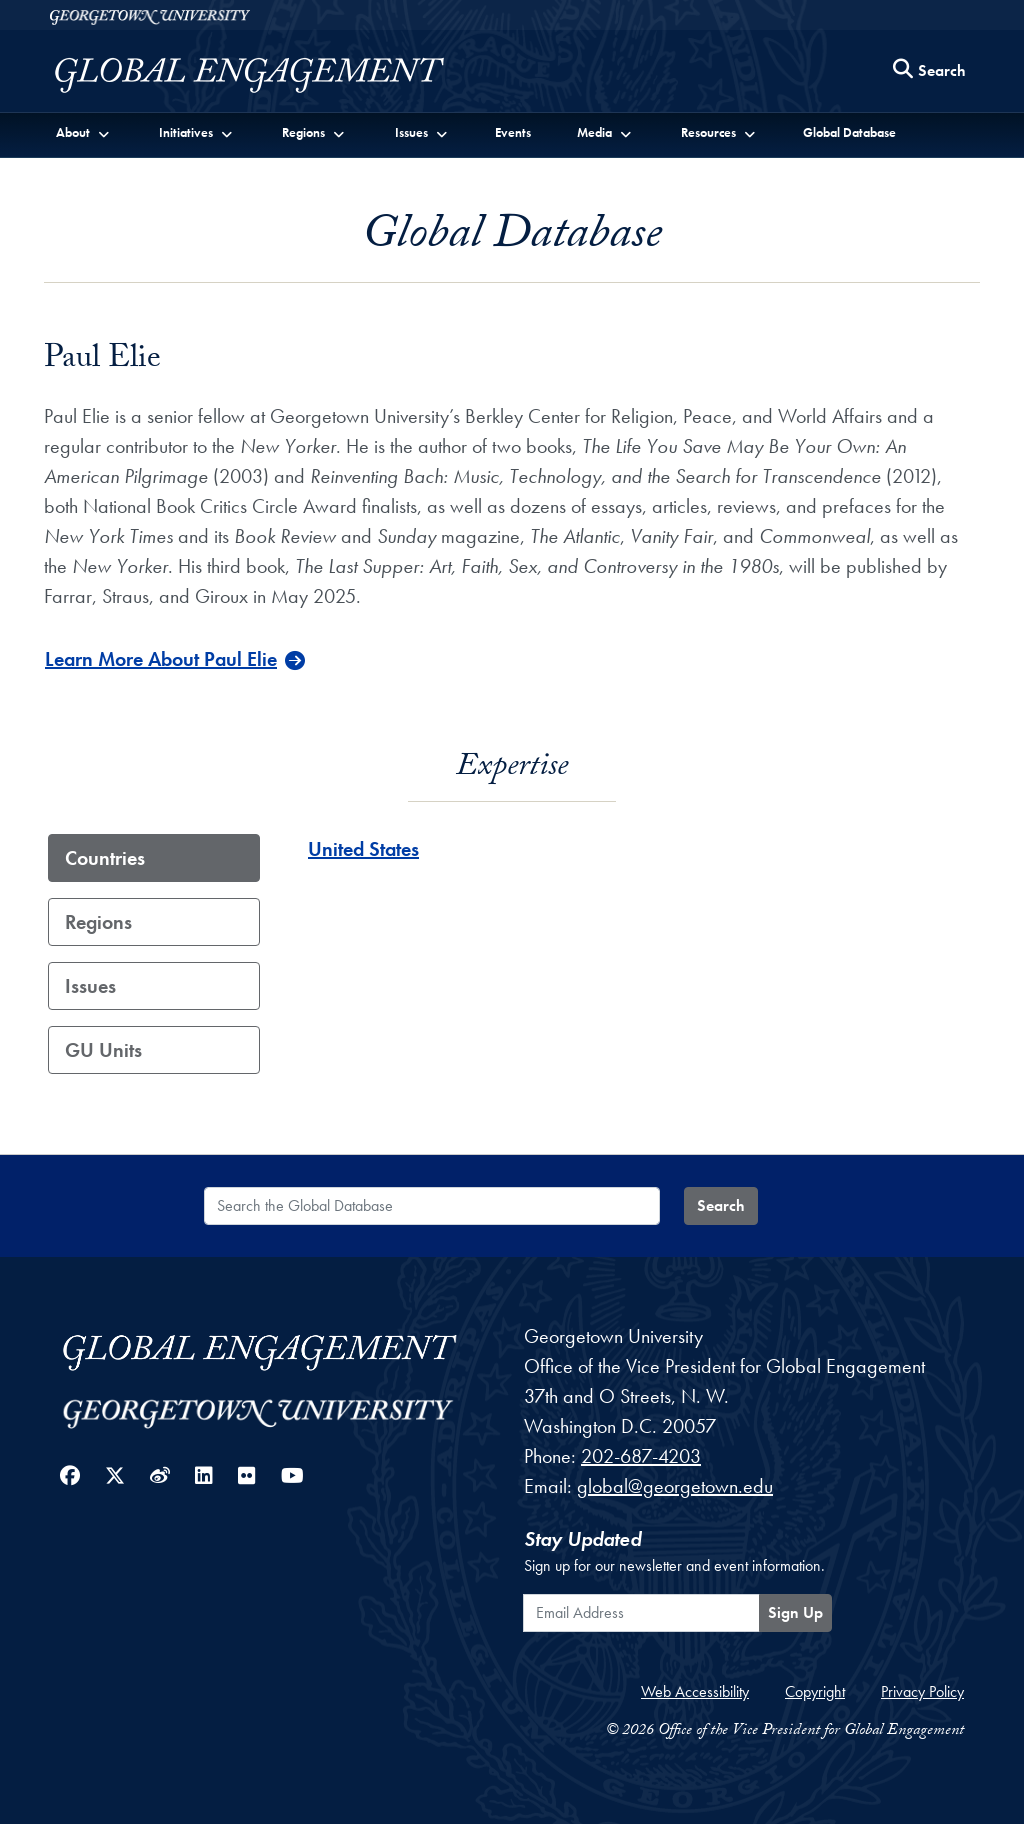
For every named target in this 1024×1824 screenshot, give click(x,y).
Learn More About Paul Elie (161, 659)
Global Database (849, 132)
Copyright (815, 1691)
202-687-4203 (641, 1456)
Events (513, 132)
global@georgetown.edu (675, 1486)
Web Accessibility (695, 1691)
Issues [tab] (90, 986)
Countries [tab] (105, 858)
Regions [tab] (98, 922)
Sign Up (795, 1612)
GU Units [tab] (103, 1050)
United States (363, 849)
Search (721, 1205)
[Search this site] (930, 71)
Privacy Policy (922, 1691)
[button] (83, 132)
